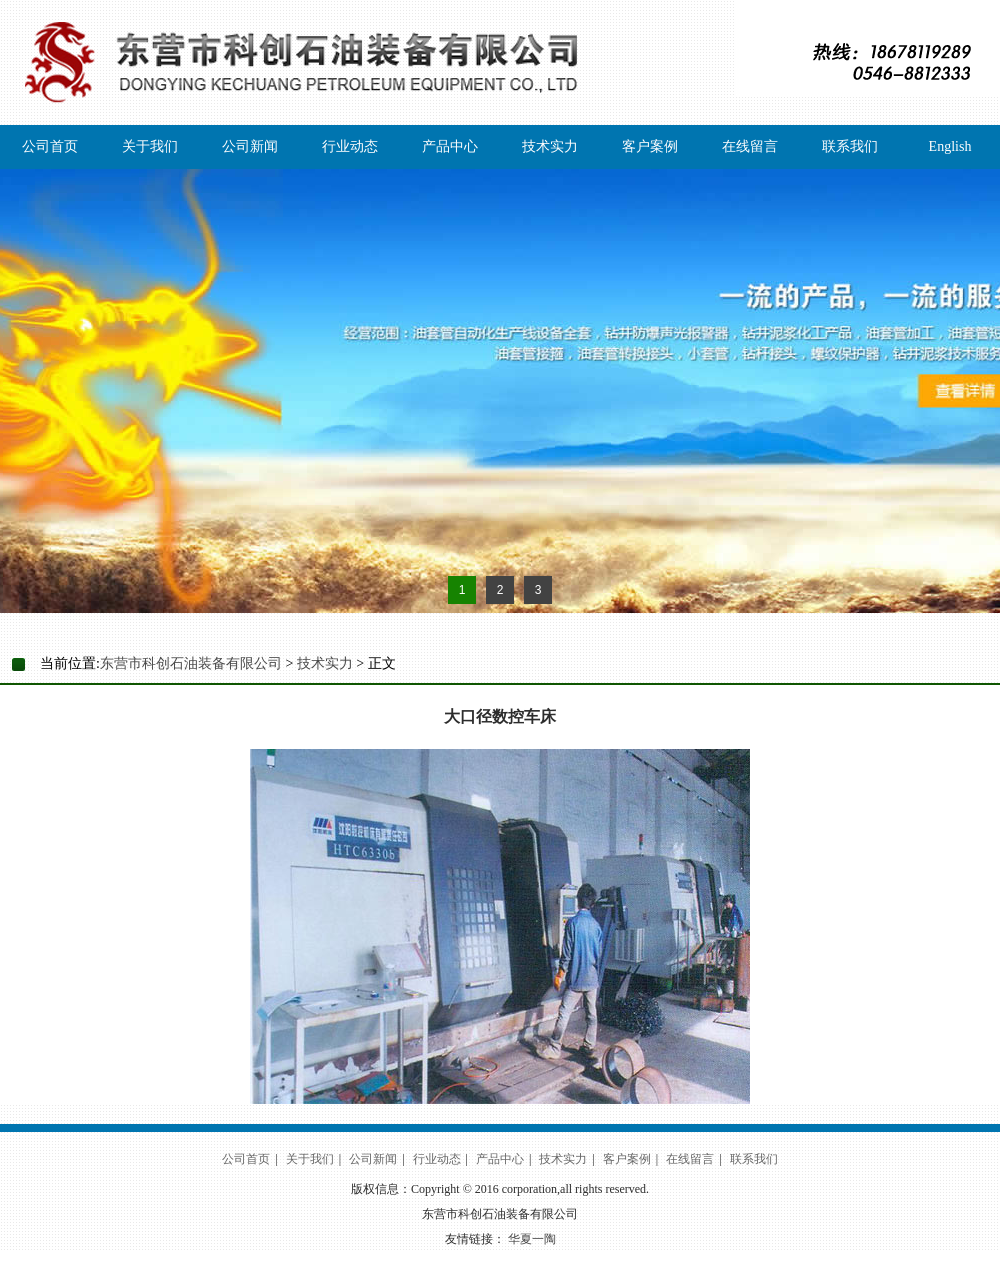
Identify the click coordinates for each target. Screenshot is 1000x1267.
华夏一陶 (532, 1239)
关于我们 (150, 146)
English (950, 146)
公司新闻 (250, 146)
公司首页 (50, 146)
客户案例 (650, 146)
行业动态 (350, 146)
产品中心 (450, 146)
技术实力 (550, 146)
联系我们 (850, 146)
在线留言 (750, 146)
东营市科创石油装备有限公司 (191, 663)
